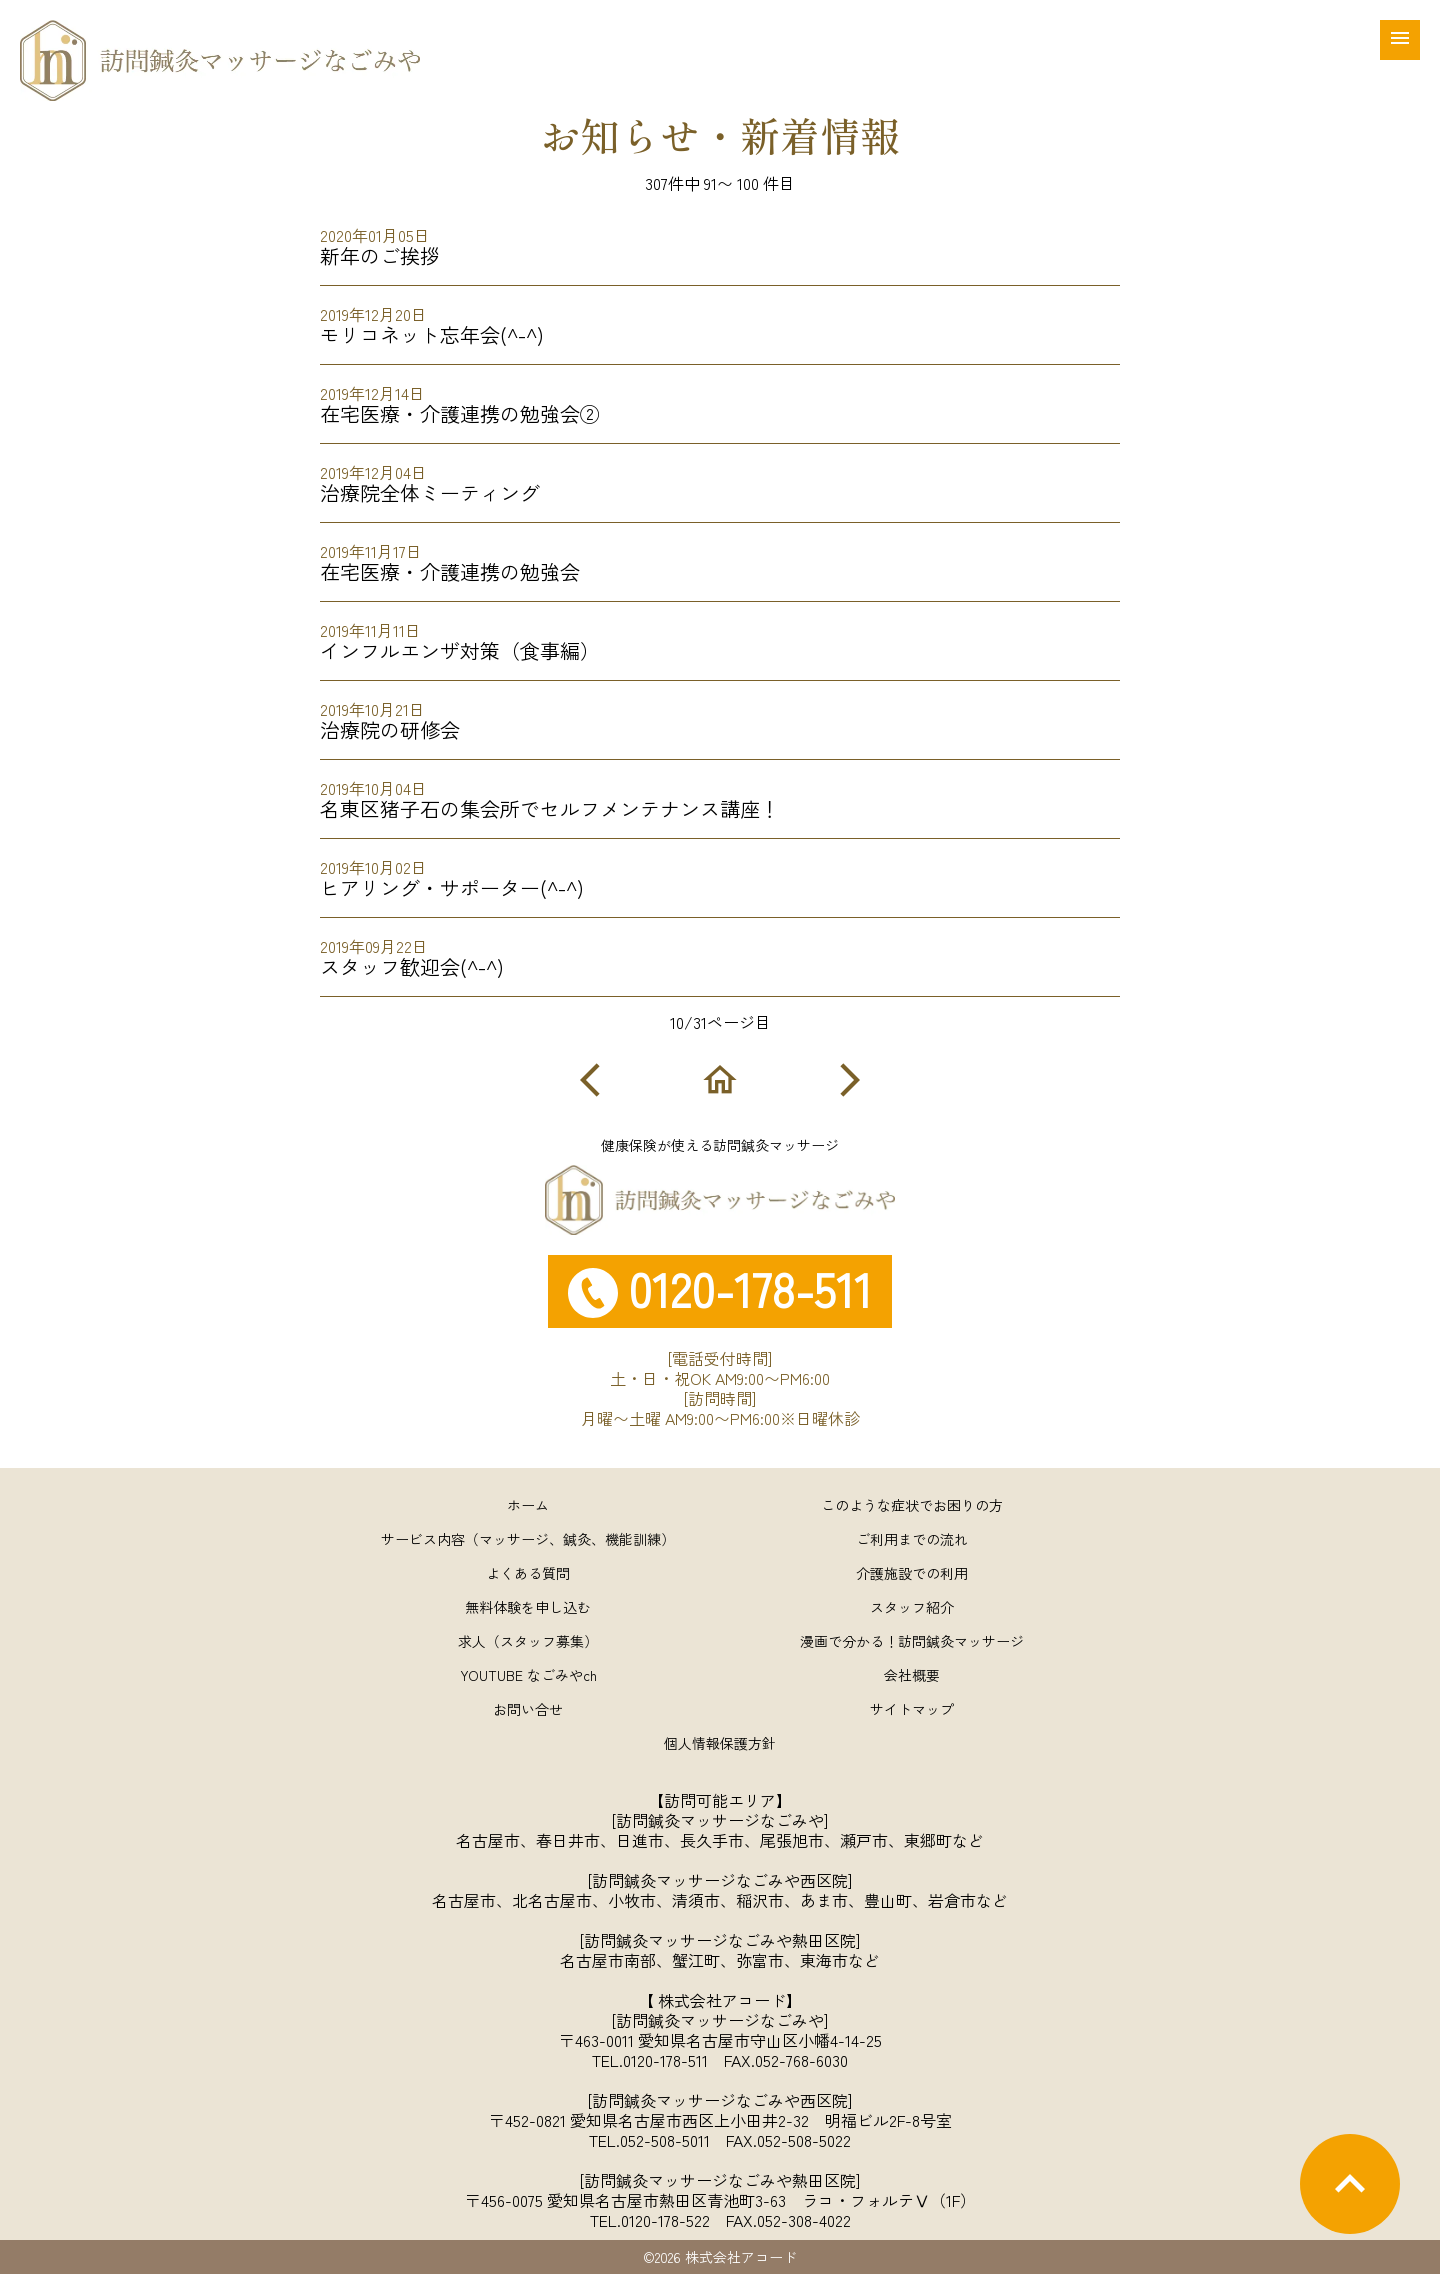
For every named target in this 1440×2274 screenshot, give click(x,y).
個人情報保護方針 (720, 1743)
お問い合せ (528, 1709)
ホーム (528, 1505)
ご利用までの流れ (912, 1539)
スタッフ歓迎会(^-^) (720, 951)
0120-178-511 (665, 2060)
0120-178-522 (665, 2220)
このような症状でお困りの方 (912, 1505)
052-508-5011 (665, 2140)
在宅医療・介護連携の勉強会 (720, 556)
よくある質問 (528, 1573)
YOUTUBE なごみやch (528, 1675)
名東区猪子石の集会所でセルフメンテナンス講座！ (720, 793)
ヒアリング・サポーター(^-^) (720, 872)
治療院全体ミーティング (720, 477)
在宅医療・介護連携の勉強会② (720, 398)
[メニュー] (1400, 40)
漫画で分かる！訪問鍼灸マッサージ (912, 1641)
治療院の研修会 (720, 714)
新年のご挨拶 (720, 240)
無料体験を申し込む (528, 1607)
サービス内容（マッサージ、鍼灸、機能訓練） (528, 1539)
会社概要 (912, 1675)
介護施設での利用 (912, 1573)
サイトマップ (912, 1709)
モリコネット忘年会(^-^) (720, 319)
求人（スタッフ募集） (528, 1641)
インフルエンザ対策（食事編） (720, 635)
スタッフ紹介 (912, 1607)
